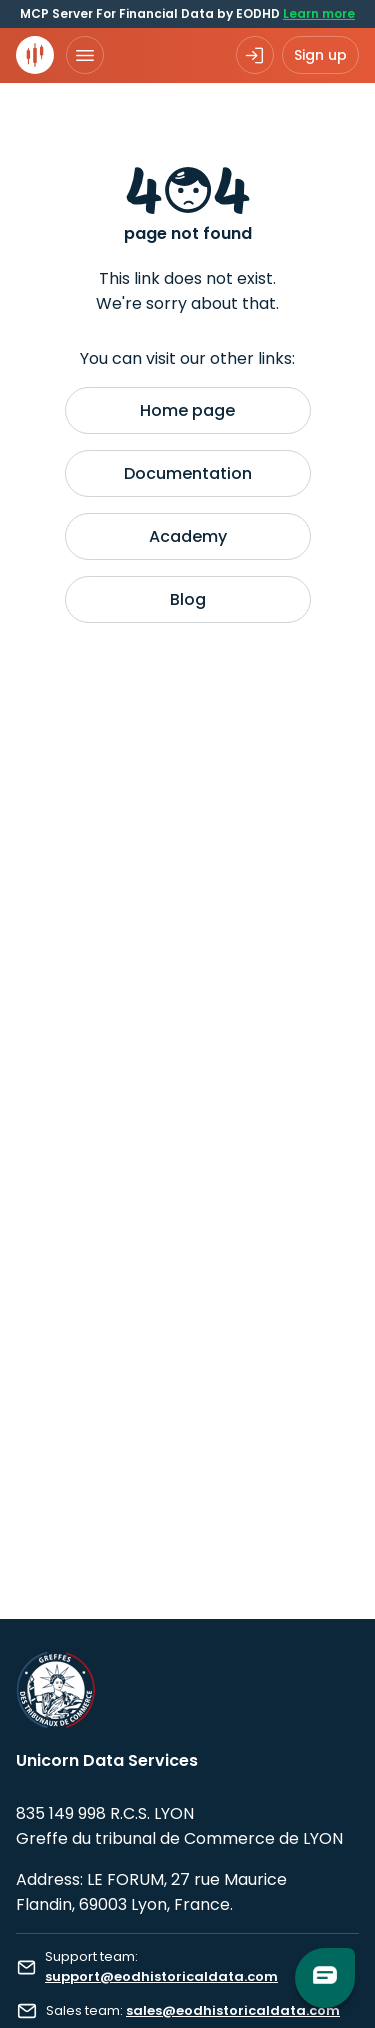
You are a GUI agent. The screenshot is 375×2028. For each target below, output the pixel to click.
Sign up (320, 55)
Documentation (188, 473)
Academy (188, 536)
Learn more (319, 13)
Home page (187, 410)
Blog (188, 599)
